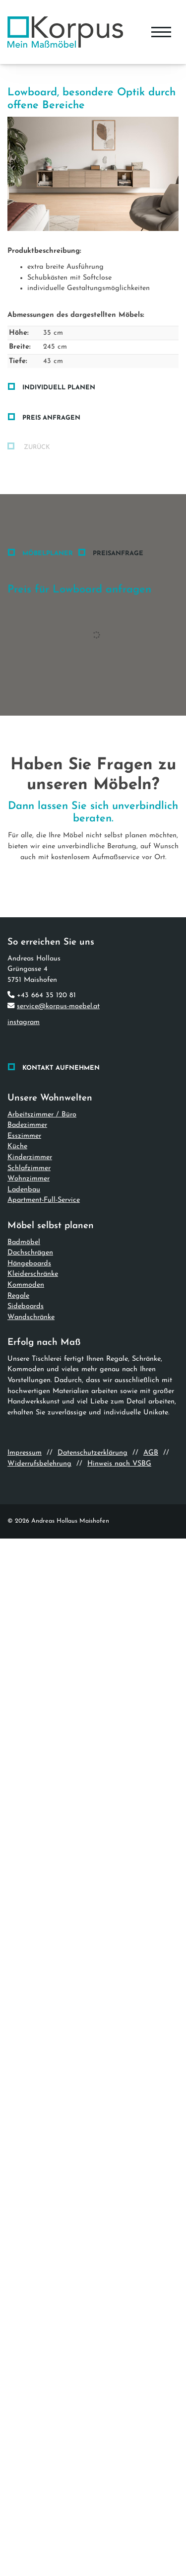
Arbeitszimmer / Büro (41, 1114)
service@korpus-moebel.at (58, 1006)
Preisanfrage (118, 553)
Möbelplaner (47, 553)
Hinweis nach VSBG (119, 1464)
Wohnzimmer (28, 1178)
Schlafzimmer (29, 1168)
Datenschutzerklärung (92, 1453)
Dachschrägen (30, 1252)
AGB (150, 1453)
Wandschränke (31, 1317)
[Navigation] (161, 32)
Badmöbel (23, 1242)
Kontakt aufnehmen (61, 1068)
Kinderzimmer (29, 1157)
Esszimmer (24, 1136)
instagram (23, 1022)
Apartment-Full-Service (43, 1200)
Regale (18, 1296)
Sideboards (25, 1306)
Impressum (24, 1453)
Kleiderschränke (32, 1274)
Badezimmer (27, 1125)
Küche (17, 1146)
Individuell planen (58, 387)
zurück (36, 447)
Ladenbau (23, 1189)
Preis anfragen (51, 418)
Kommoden (25, 1285)
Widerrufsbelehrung (39, 1464)
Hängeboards (29, 1263)
